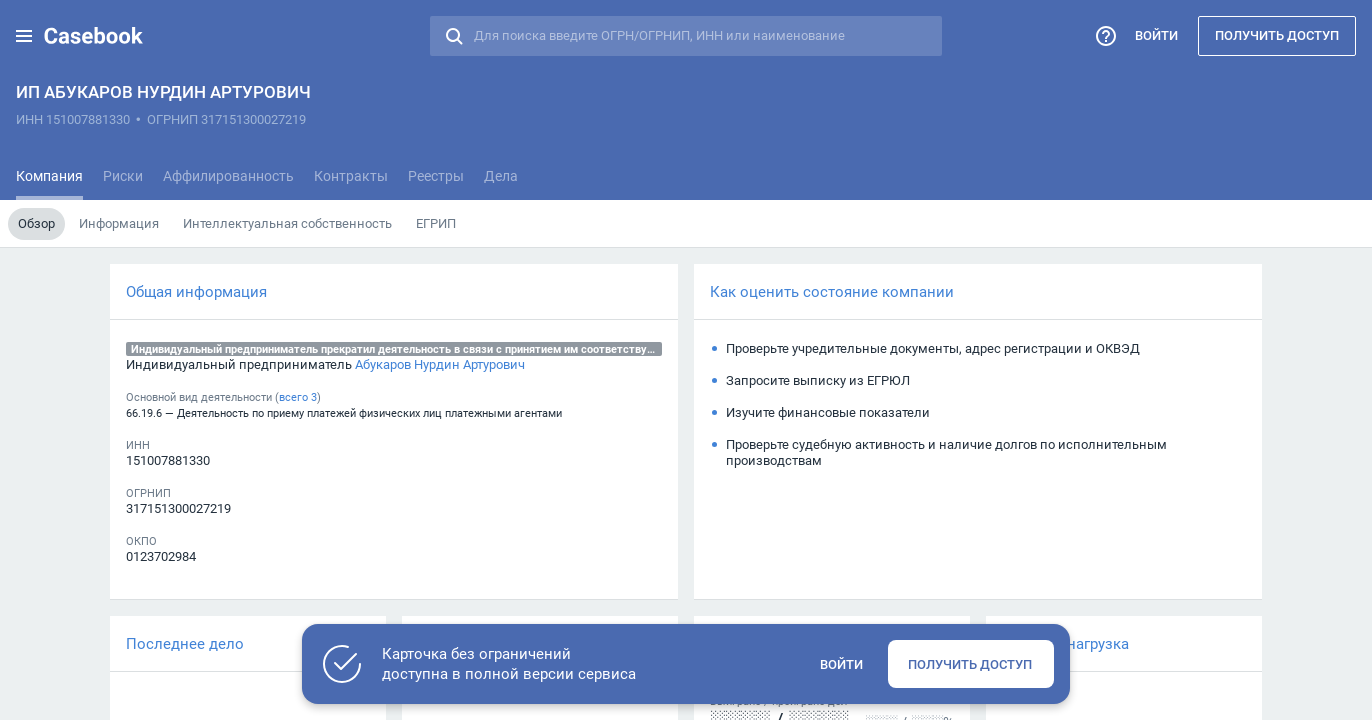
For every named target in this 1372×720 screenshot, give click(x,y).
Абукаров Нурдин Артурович (440, 364)
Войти (1156, 35)
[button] (24, 36)
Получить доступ (1277, 35)
